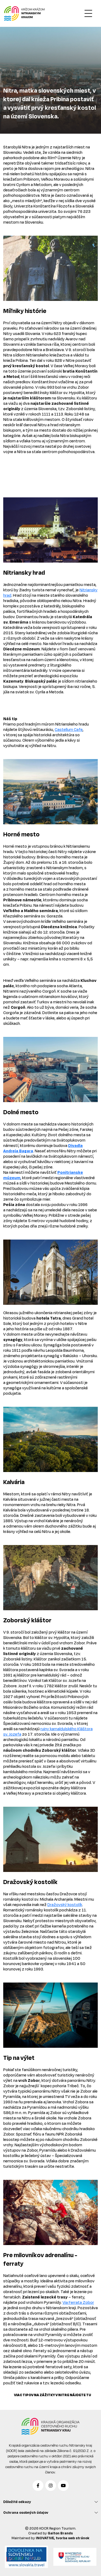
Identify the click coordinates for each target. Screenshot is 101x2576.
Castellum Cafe (69, 729)
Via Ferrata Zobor (78, 2302)
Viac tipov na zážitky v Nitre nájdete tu (52, 2394)
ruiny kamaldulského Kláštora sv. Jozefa (48, 1731)
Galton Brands (60, 2533)
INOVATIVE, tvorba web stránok (62, 2537)
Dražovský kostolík (64, 1904)
